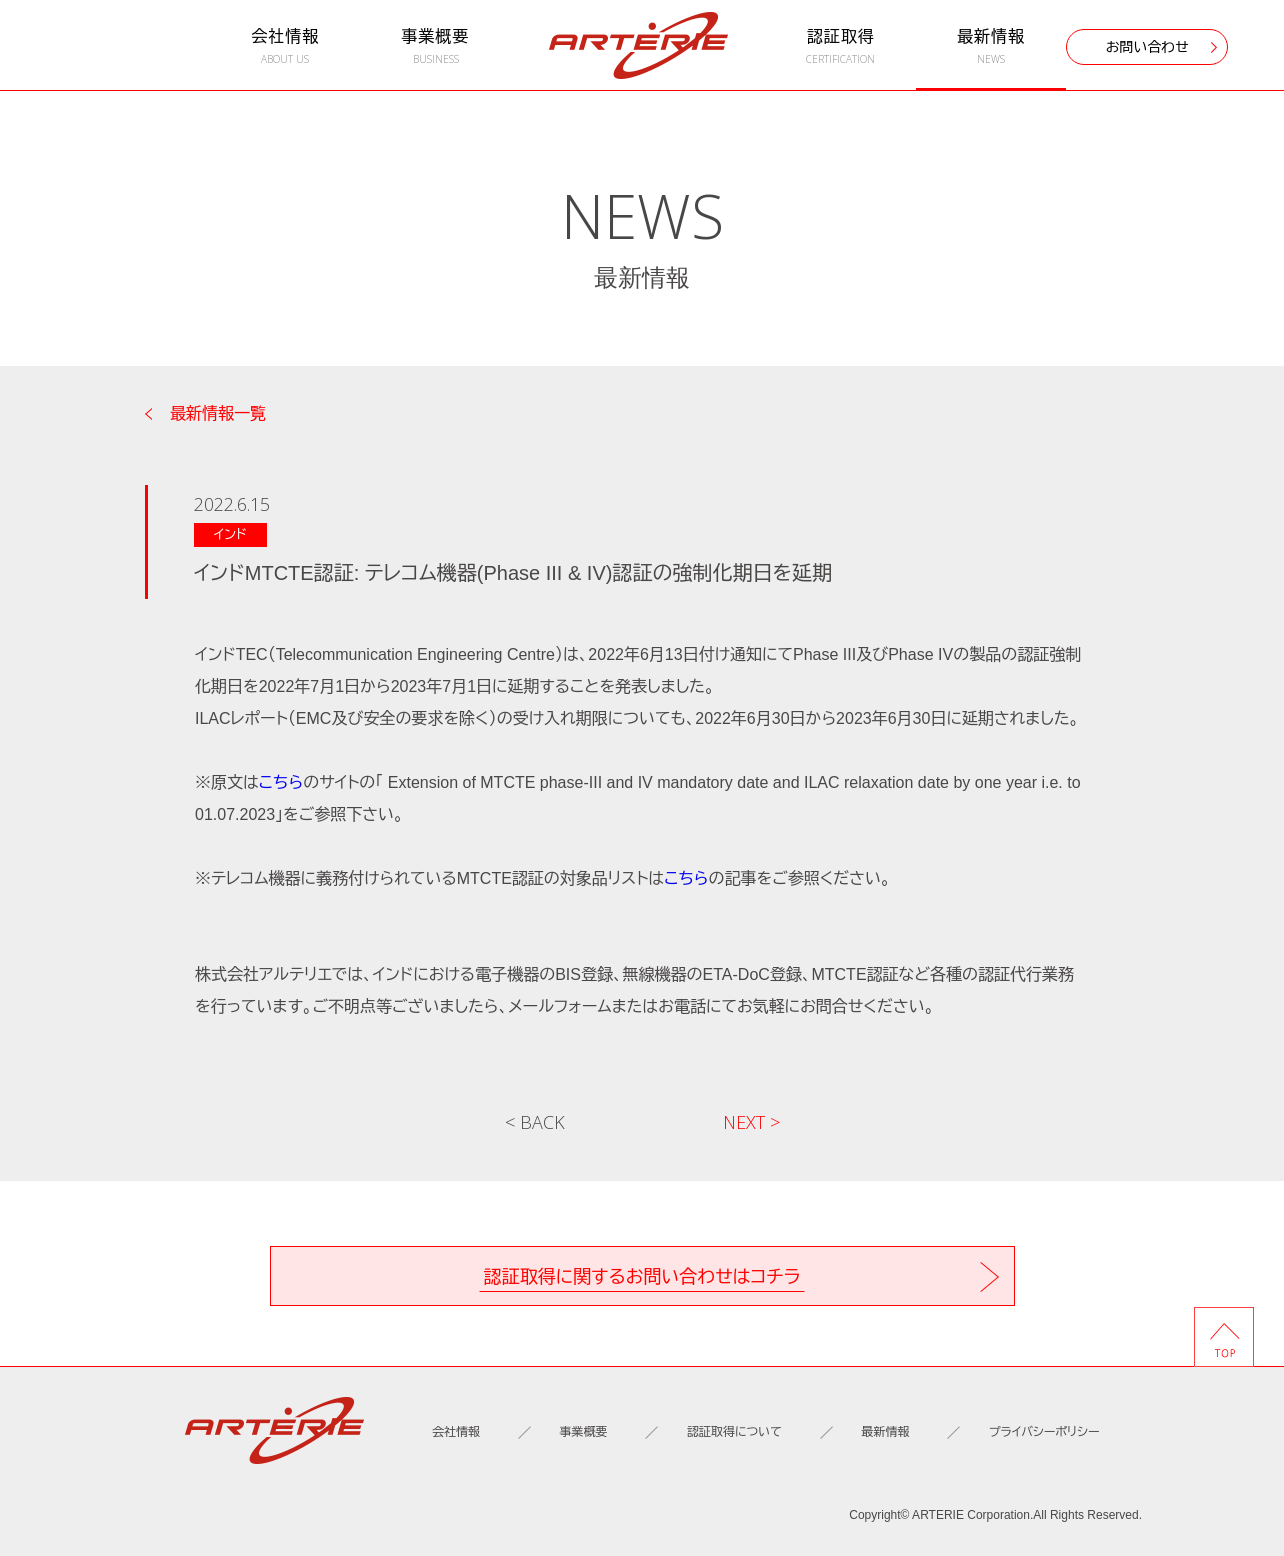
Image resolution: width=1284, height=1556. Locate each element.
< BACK (535, 1122)
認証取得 (841, 46)
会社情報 (285, 46)
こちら (281, 782)
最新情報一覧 (218, 414)
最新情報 (991, 46)
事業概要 (435, 46)
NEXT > (751, 1122)
